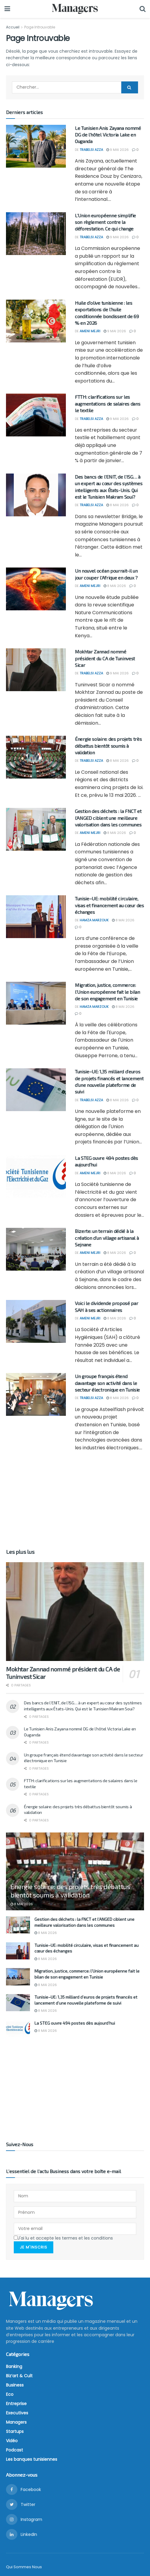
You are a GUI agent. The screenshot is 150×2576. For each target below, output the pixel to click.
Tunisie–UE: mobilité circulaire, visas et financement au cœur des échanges (109, 905)
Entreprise (16, 2403)
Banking (14, 2366)
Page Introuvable (39, 27)
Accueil (13, 27)
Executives (17, 2413)
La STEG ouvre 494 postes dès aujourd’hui (74, 2023)
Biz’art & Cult (19, 2375)
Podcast (14, 2450)
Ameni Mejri (90, 331)
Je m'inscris (33, 2247)
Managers (16, 2422)
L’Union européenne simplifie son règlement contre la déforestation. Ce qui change (105, 222)
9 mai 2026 (117, 149)
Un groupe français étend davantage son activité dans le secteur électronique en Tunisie (107, 1382)
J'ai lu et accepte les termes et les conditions (63, 2238)
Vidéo (12, 2440)
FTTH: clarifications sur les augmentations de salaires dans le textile (107, 403)
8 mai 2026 (117, 505)
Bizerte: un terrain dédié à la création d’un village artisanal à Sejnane (107, 1237)
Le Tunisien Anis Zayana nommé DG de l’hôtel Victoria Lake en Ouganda (108, 134)
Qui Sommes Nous (24, 2566)
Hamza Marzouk (94, 920)
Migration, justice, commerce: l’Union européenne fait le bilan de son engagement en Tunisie (107, 991)
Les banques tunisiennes (31, 2459)
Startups (15, 2431)
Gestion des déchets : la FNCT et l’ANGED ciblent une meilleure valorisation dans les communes (108, 817)
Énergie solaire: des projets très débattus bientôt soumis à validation (108, 745)
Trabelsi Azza (91, 149)
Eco (9, 2394)
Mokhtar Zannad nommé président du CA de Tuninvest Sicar (105, 658)
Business (15, 2385)
